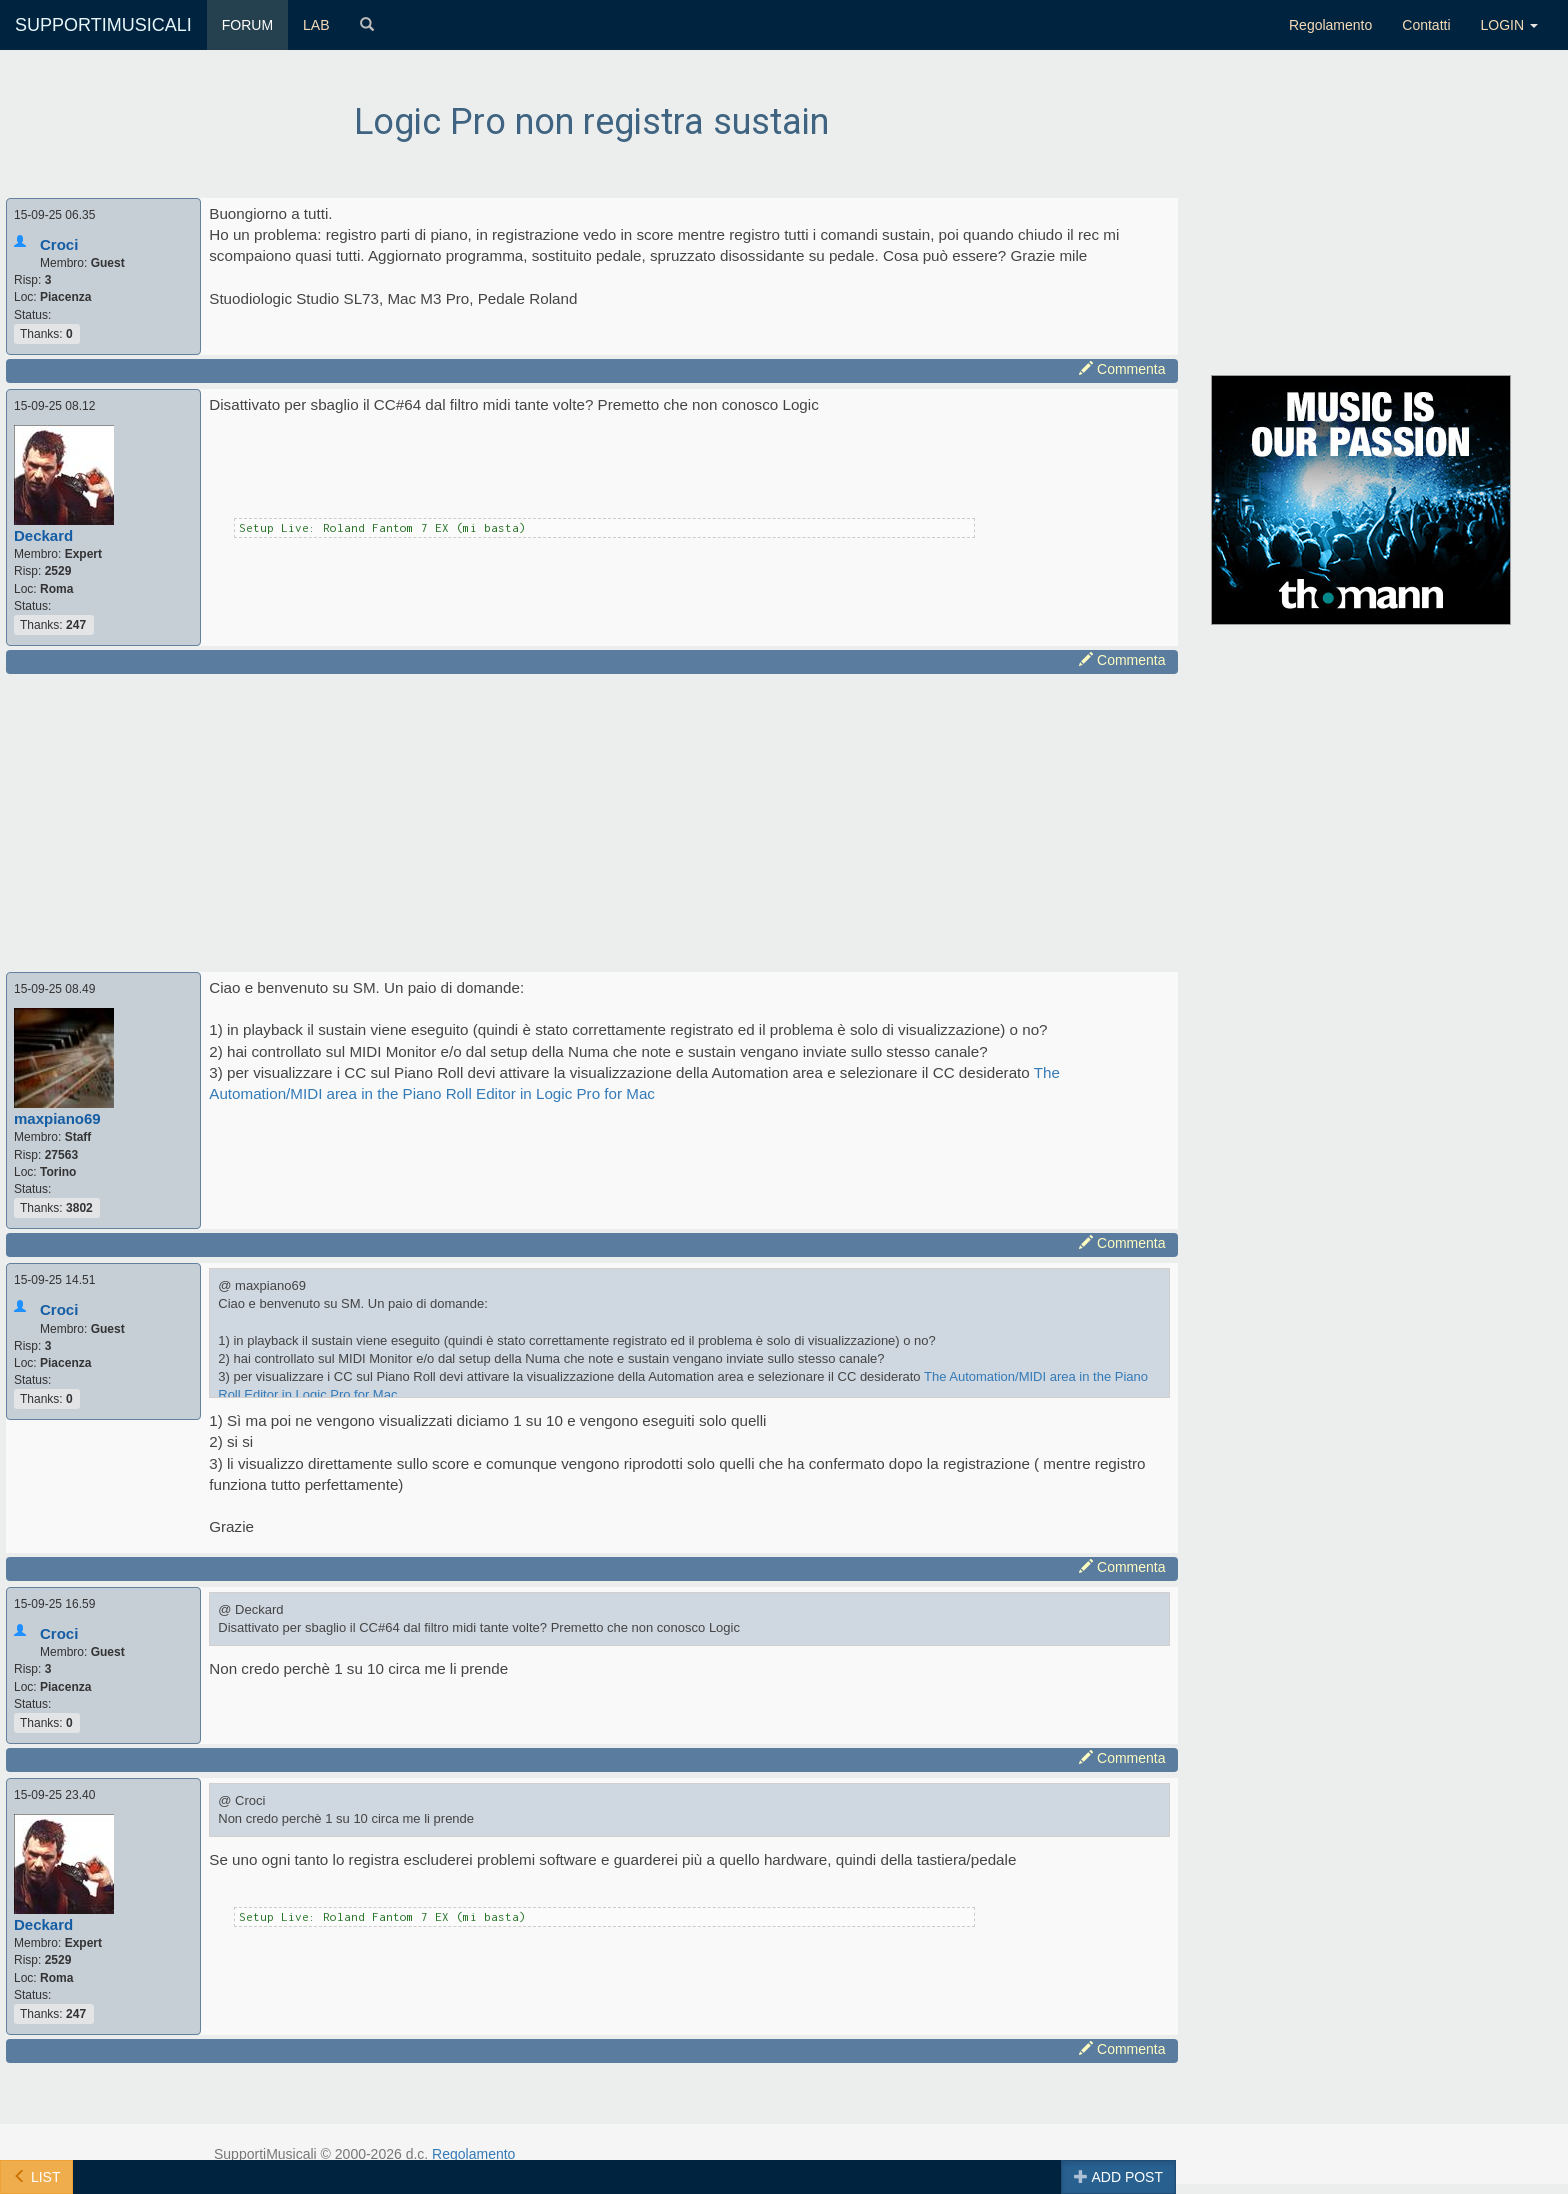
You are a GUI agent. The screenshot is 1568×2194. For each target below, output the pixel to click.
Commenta (1122, 369)
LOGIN (1509, 25)
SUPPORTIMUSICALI (103, 25)
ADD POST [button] (1118, 2177)
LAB (316, 25)
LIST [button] (36, 2177)
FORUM (247, 25)
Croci (59, 244)
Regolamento (1330, 25)
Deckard (43, 535)
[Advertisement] (592, 820)
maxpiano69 (57, 1118)
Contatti (1426, 25)
